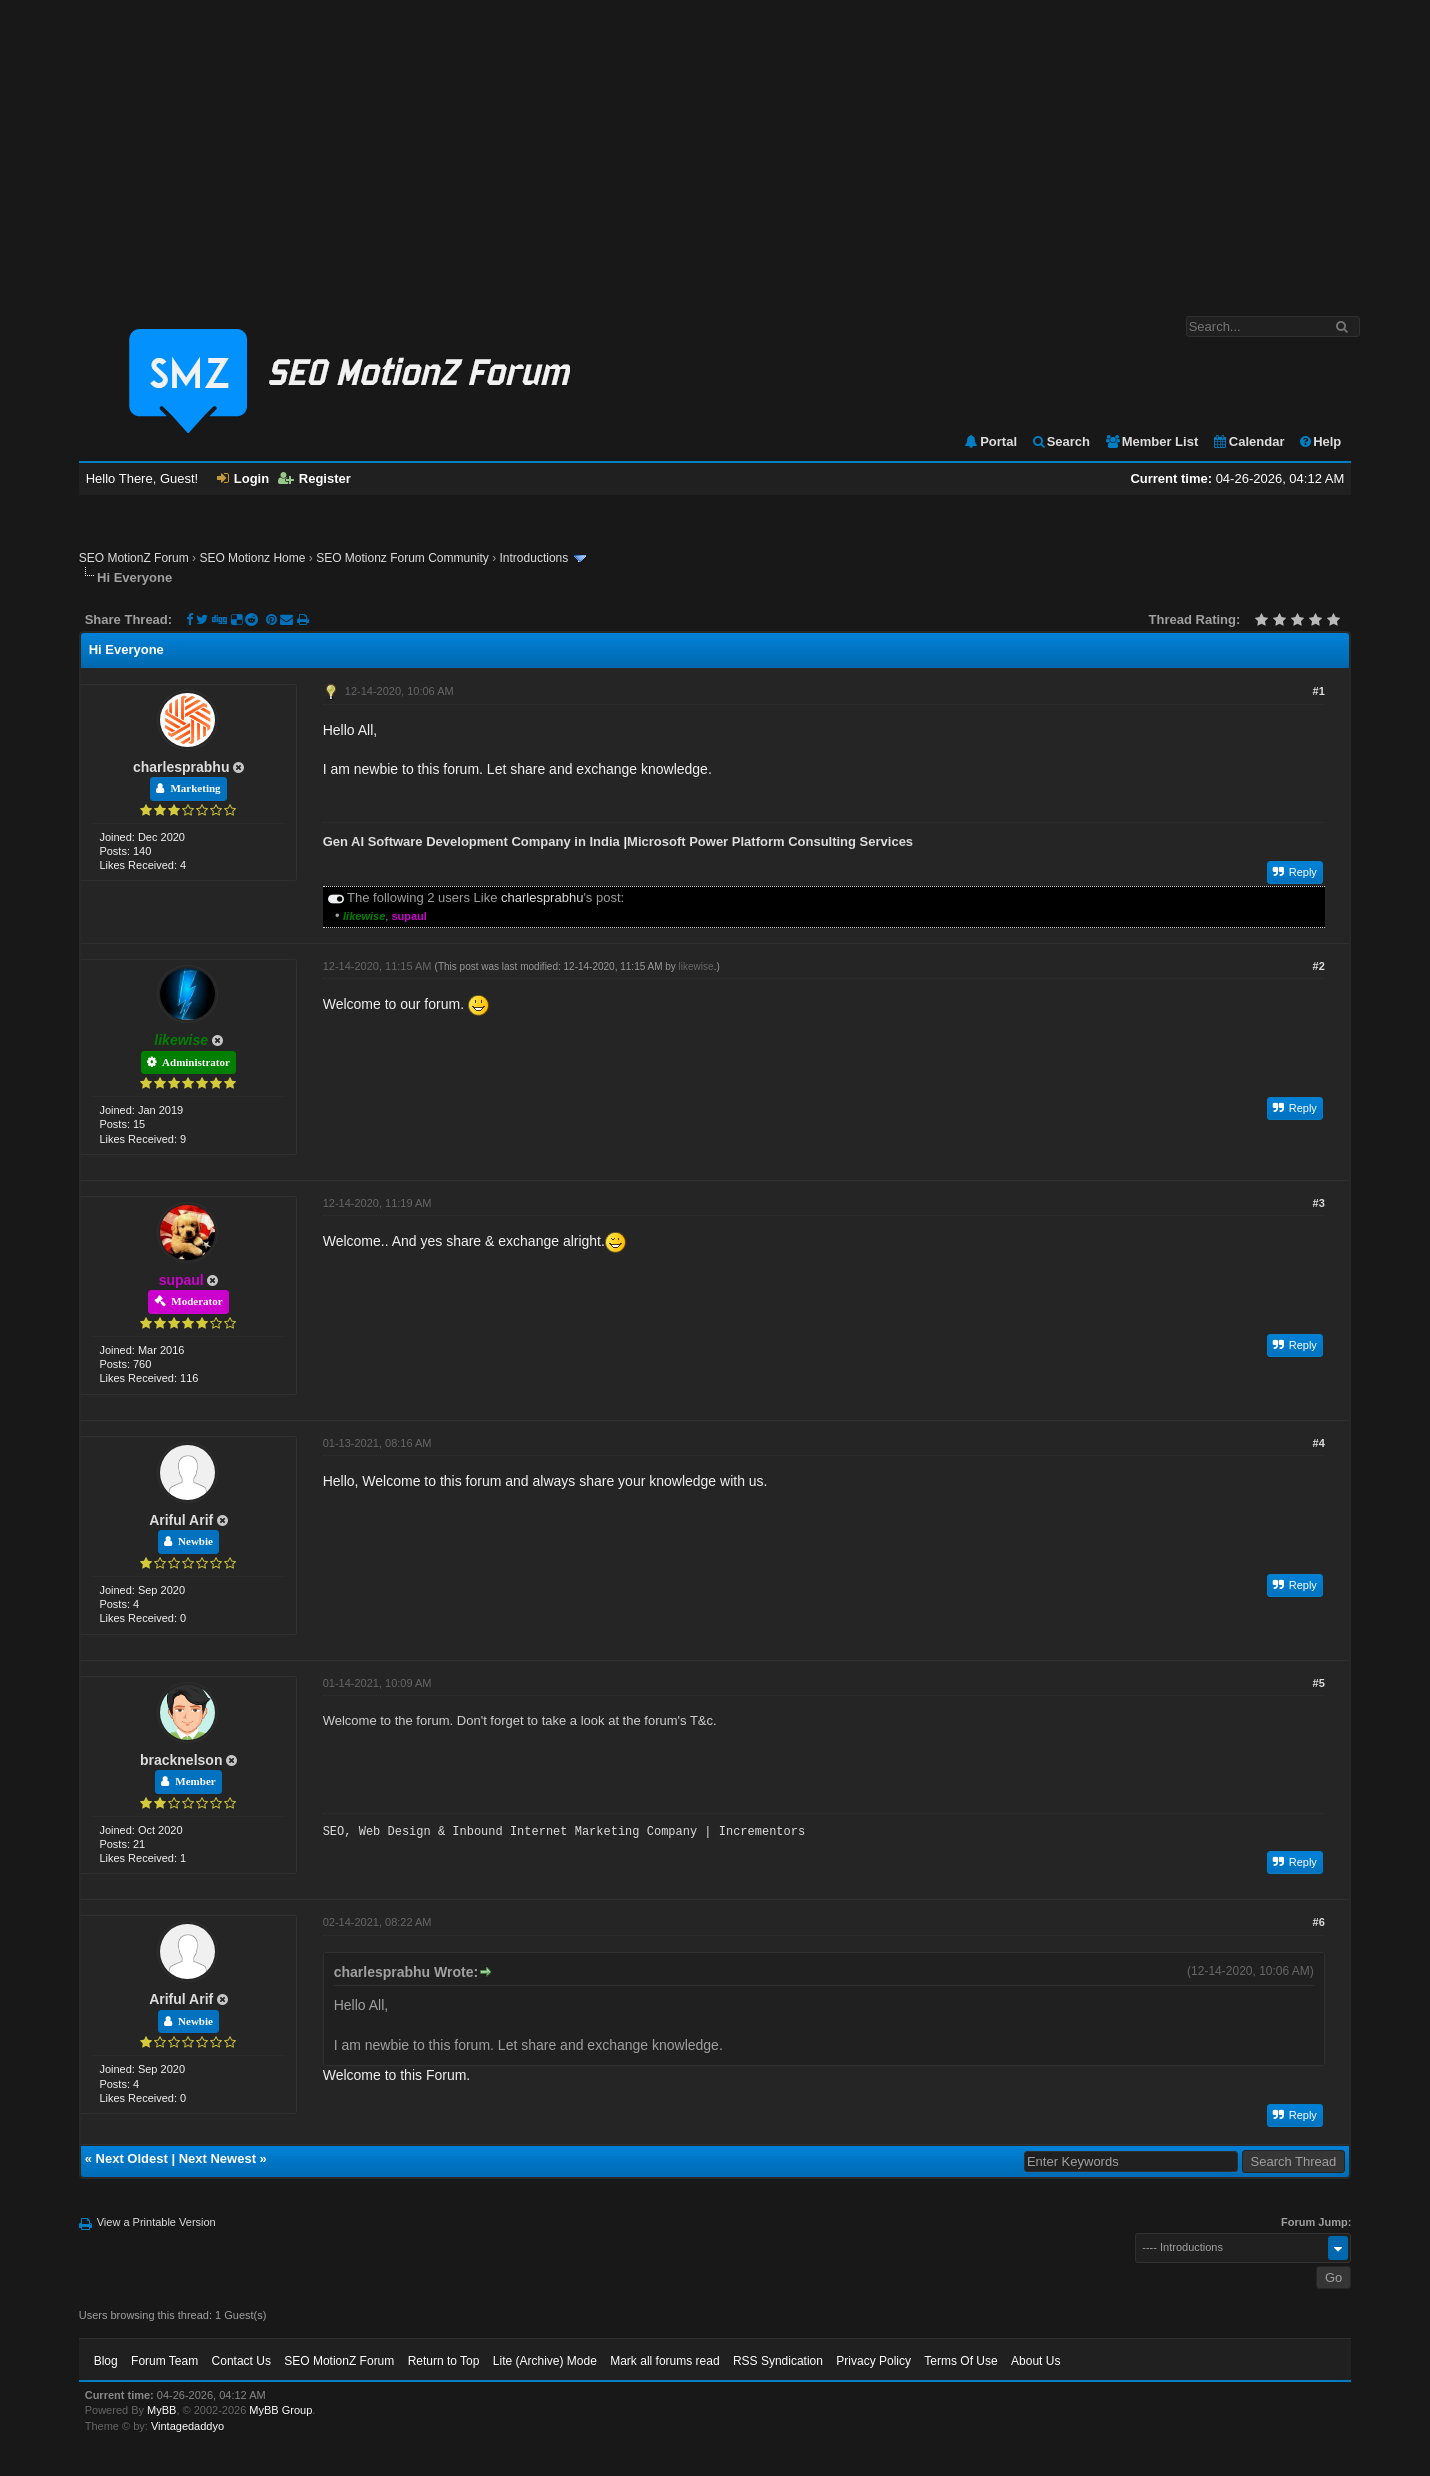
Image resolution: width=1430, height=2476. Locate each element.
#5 (1319, 1683)
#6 (1319, 1922)
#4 (1319, 1443)
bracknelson (181, 1760)
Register (314, 478)
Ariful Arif (181, 1520)
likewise (696, 966)
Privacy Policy (873, 2361)
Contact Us (241, 2361)
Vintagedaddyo (187, 2426)
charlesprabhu (181, 767)
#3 (1319, 1203)
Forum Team (164, 2361)
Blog (106, 2361)
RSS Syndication (778, 2361)
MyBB (161, 2410)
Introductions (534, 558)
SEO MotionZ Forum (134, 558)
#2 (1319, 966)
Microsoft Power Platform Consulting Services (770, 841)
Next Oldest (132, 2158)
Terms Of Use (960, 2361)
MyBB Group (280, 2410)
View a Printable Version (156, 2222)
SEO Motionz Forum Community (402, 558)
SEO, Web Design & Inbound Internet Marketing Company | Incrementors (564, 1831)
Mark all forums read (664, 2361)
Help (1319, 441)
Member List (1151, 441)
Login (243, 478)
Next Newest (217, 2158)
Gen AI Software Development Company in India (471, 841)
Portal (990, 441)
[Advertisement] (715, 148)
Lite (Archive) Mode (545, 2361)
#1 (1319, 691)
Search (1060, 441)
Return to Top (444, 2361)
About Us (1035, 2361)
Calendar (1248, 441)
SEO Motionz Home (252, 558)
